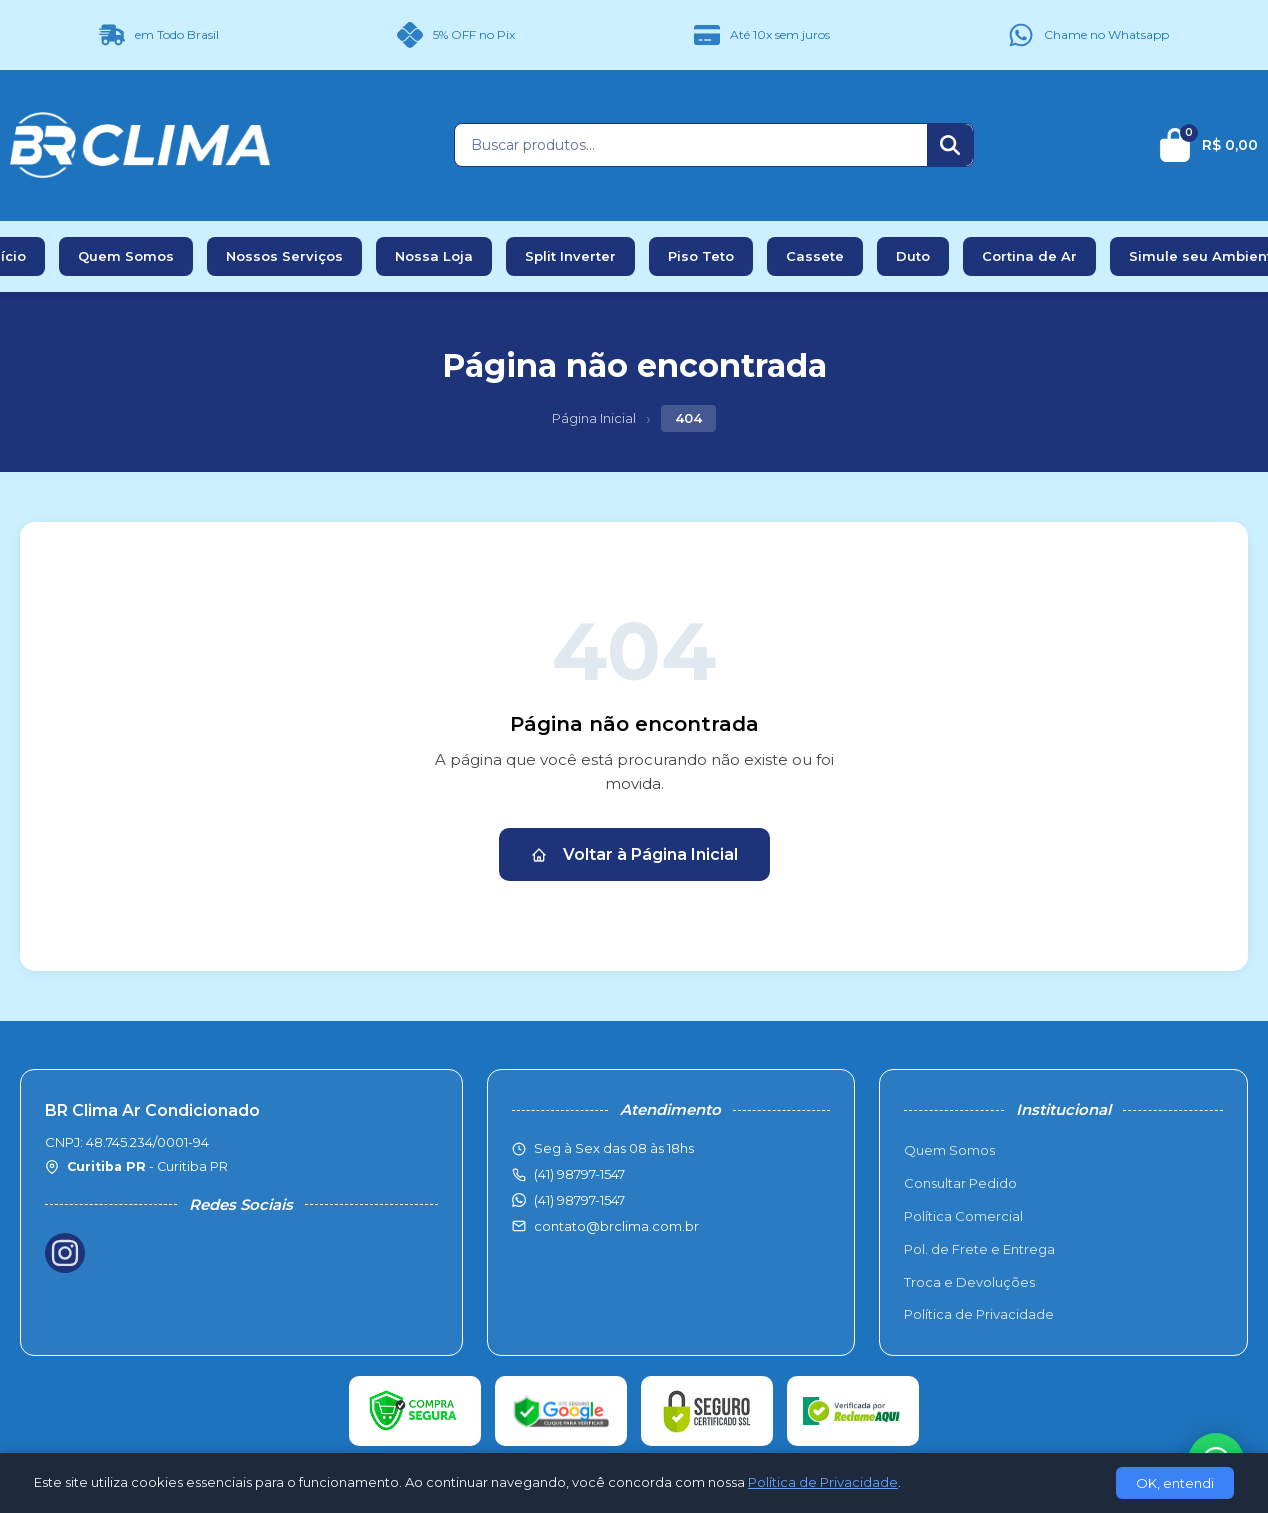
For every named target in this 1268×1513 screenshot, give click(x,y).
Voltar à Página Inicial (634, 854)
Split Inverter (570, 256)
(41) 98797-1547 (579, 1200)
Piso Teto (701, 256)
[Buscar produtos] (691, 145)
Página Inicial (594, 418)
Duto (913, 256)
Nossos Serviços (284, 256)
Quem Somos (126, 256)
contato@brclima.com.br (616, 1226)
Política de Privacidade (979, 1314)
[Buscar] (950, 145)
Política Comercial (963, 1216)
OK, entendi (1175, 1483)
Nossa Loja (434, 256)
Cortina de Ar (1029, 256)
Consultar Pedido (960, 1183)
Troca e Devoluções (969, 1282)
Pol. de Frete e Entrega (979, 1249)
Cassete (815, 256)
